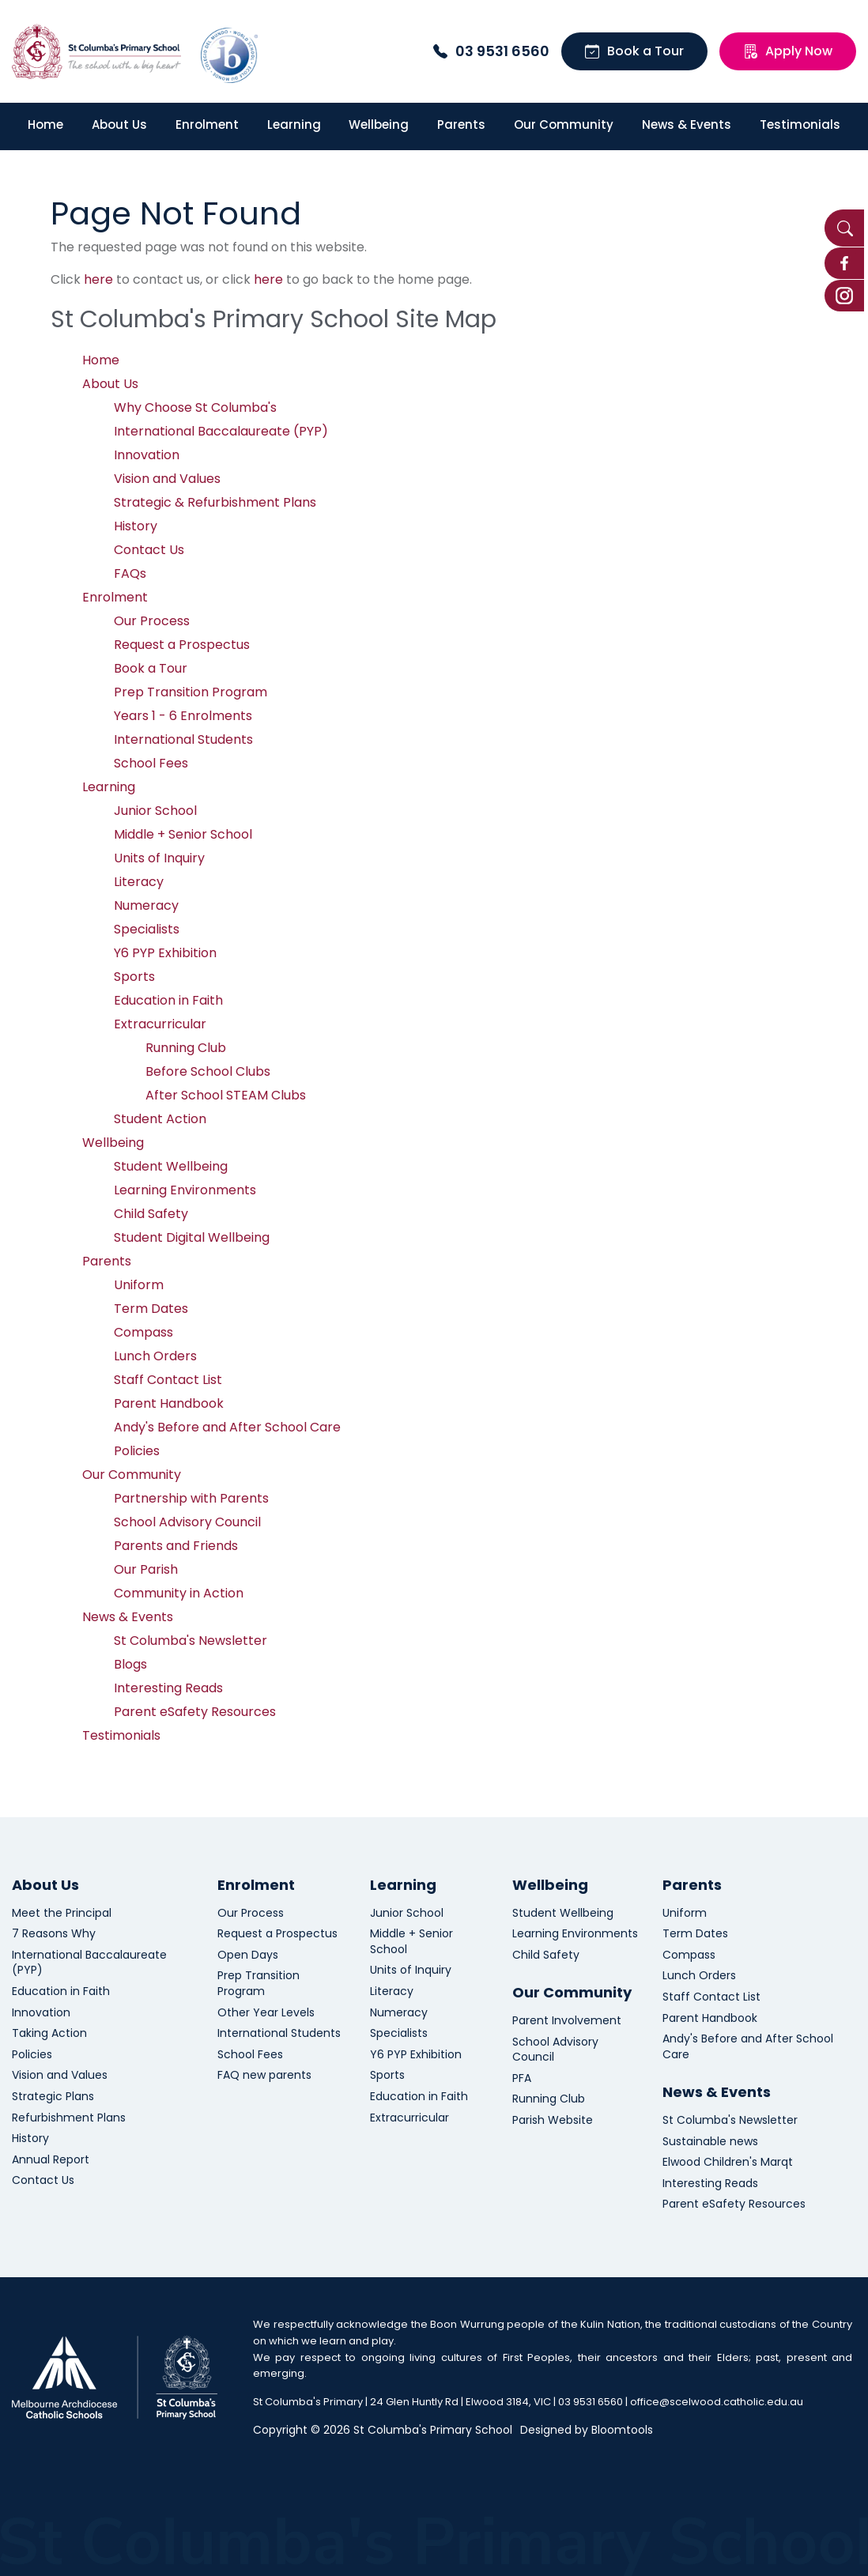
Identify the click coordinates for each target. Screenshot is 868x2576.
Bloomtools (622, 2430)
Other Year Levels (266, 2012)
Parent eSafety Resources (195, 1712)
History (135, 526)
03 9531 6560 (491, 51)
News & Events (686, 124)
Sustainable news (710, 2141)
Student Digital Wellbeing (192, 1237)
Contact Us (149, 550)
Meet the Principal (61, 1913)
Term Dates (151, 1308)
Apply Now (787, 51)
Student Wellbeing (171, 1166)
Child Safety (151, 1214)
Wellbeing (379, 124)
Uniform (139, 1285)
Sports (134, 976)
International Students (183, 739)
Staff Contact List (168, 1380)
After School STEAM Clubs (225, 1095)
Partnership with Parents (191, 1498)
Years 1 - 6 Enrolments (183, 716)
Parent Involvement (566, 2020)
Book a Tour (634, 51)
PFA (521, 2078)
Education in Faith (168, 1000)
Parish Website (552, 2120)
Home (45, 124)
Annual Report (50, 2159)
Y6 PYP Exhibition (165, 953)
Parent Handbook (169, 1403)
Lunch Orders (155, 1356)
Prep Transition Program (190, 692)
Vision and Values (167, 479)
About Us (119, 124)
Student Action (160, 1119)
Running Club (185, 1048)
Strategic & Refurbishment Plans (215, 502)
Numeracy (146, 905)
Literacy (139, 882)
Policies (137, 1451)
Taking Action (49, 2033)
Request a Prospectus (182, 645)
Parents (461, 124)
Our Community (563, 124)
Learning (294, 124)
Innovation (146, 455)
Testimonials (800, 124)
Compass (143, 1332)
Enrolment (207, 124)
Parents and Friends (176, 1546)
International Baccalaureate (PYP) (221, 431)
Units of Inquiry (159, 858)
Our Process (152, 621)
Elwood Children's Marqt (727, 2162)
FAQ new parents (264, 2075)
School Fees (151, 763)
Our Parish (146, 1569)
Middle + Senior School (183, 834)
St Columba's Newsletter (190, 1640)
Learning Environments (185, 1190)
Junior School (155, 810)
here (98, 279)
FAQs (130, 573)
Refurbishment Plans (69, 2117)
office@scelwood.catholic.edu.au (716, 2401)
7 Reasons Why (54, 1933)
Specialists (146, 929)
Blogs (130, 1664)
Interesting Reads (168, 1688)
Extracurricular (160, 1024)
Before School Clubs (207, 1071)
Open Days (247, 1955)
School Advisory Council (187, 1522)
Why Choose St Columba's (195, 407)
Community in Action (178, 1593)
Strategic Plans (53, 2096)
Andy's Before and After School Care (227, 1427)
